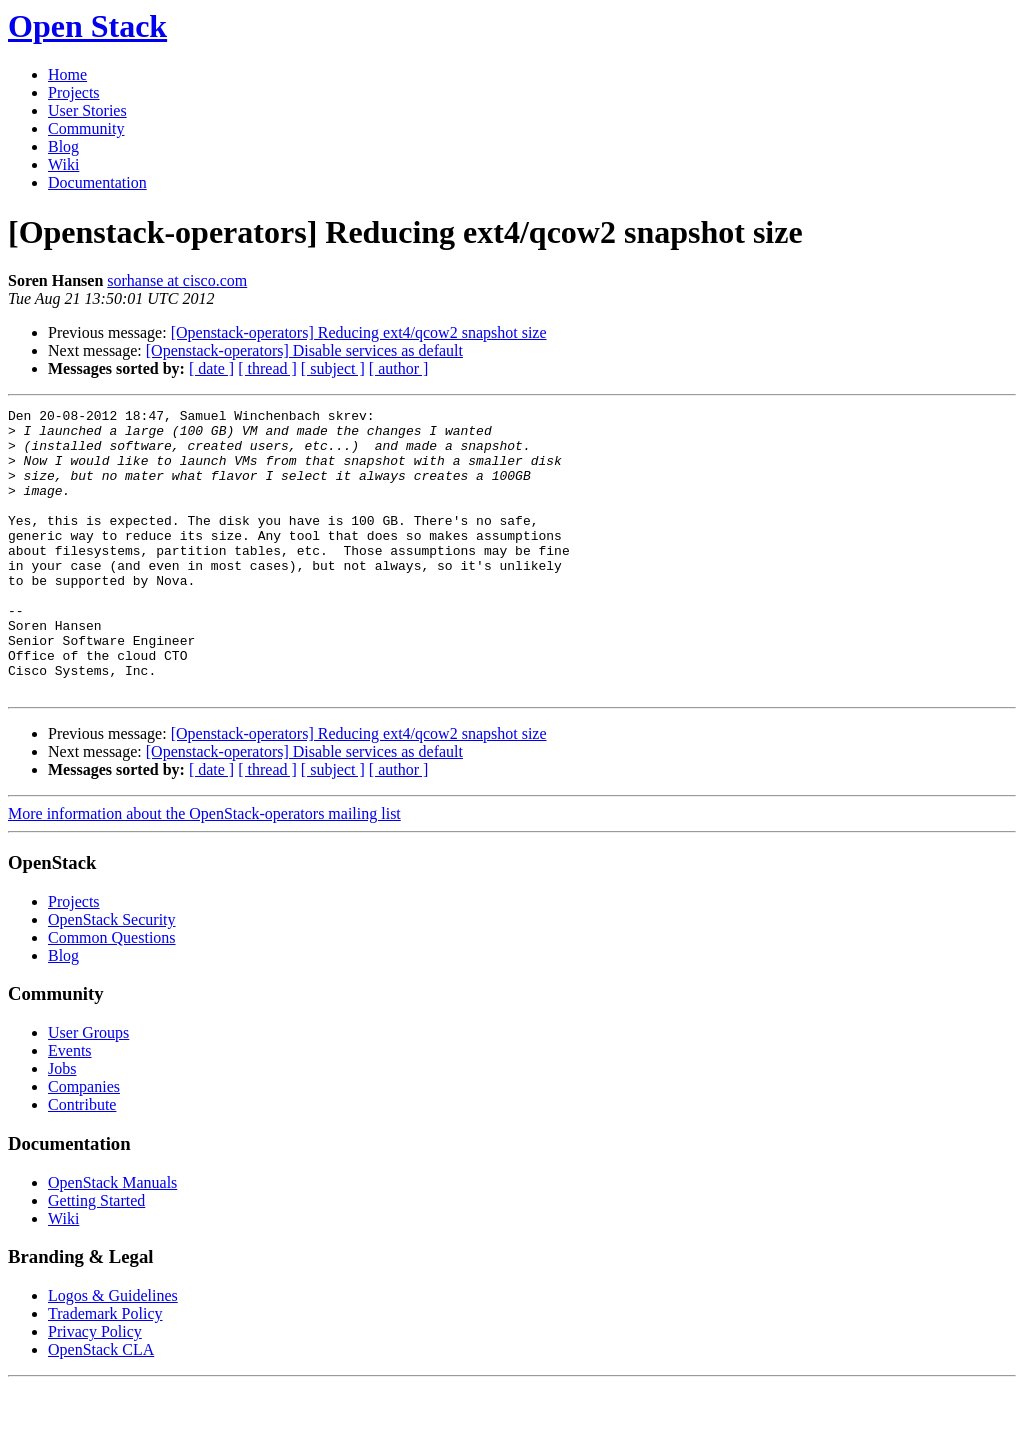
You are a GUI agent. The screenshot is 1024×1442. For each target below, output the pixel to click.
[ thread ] (267, 368)
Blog (63, 146)
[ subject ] (333, 368)
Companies (84, 1143)
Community (86, 128)
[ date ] (211, 368)
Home (67, 74)
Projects (74, 92)
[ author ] (399, 368)
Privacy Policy (95, 1388)
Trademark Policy (105, 1370)
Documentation (97, 182)
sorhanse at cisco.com (177, 280)
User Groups (88, 1089)
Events (70, 1107)
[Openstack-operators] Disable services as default (304, 350)
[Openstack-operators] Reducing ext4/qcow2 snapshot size (359, 332)
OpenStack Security (112, 976)
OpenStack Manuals (112, 1239)
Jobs (62, 1125)
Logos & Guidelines (113, 1352)
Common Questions (112, 994)
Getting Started (96, 1257)
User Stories (87, 110)
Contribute (82, 1161)
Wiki (63, 164)
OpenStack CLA (101, 1406)
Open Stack (87, 26)
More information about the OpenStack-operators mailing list (204, 870)
